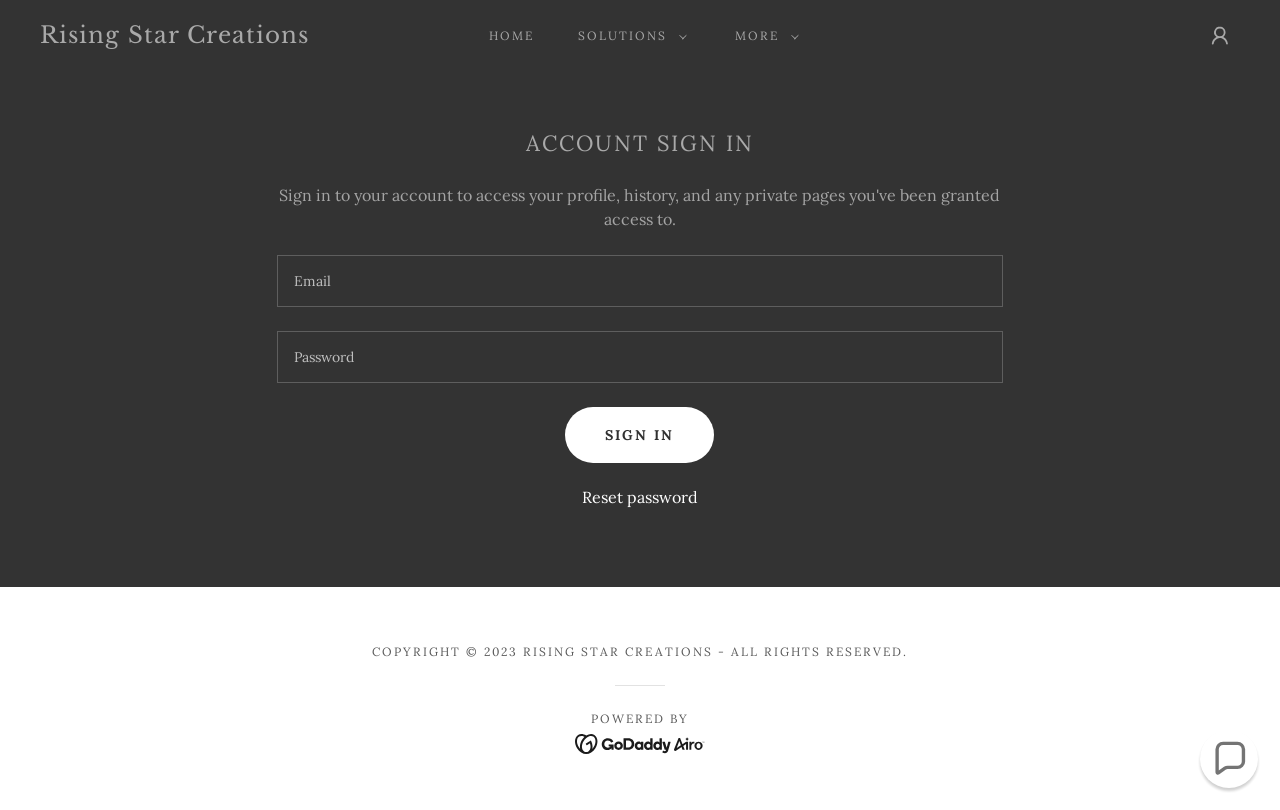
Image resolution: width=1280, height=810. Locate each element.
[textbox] (639, 281)
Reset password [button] (640, 497)
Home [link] (511, 35)
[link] (204, 37)
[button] (628, 36)
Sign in (639, 435)
